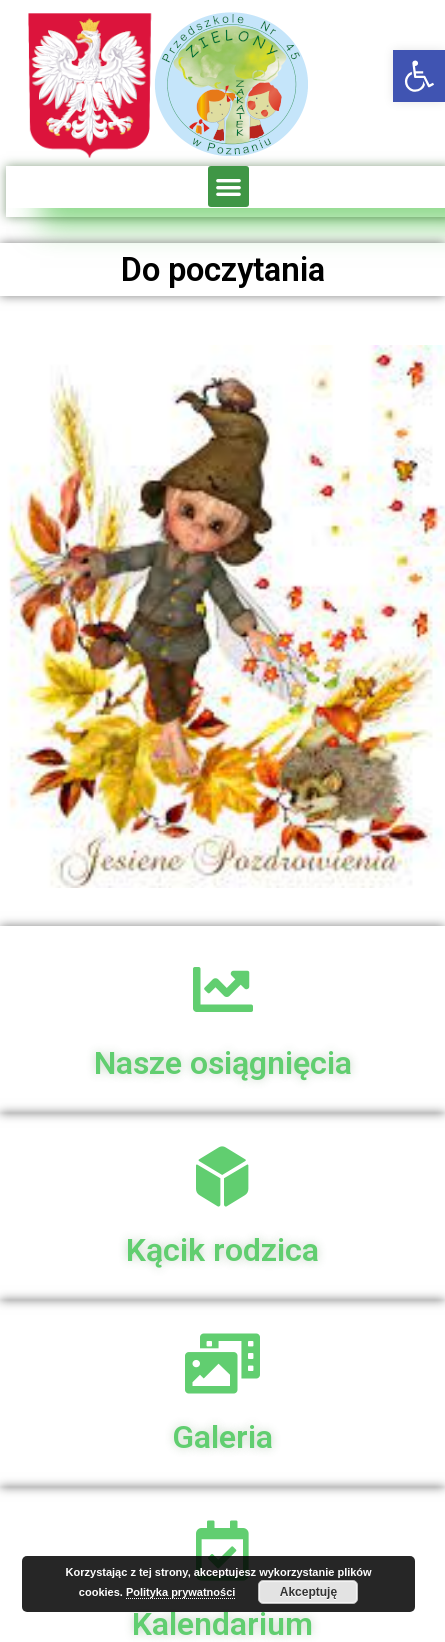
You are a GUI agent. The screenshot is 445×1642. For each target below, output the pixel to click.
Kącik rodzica (222, 1250)
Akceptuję (308, 1592)
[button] (419, 76)
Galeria (222, 1437)
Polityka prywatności (180, 1592)
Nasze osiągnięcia (223, 1063)
